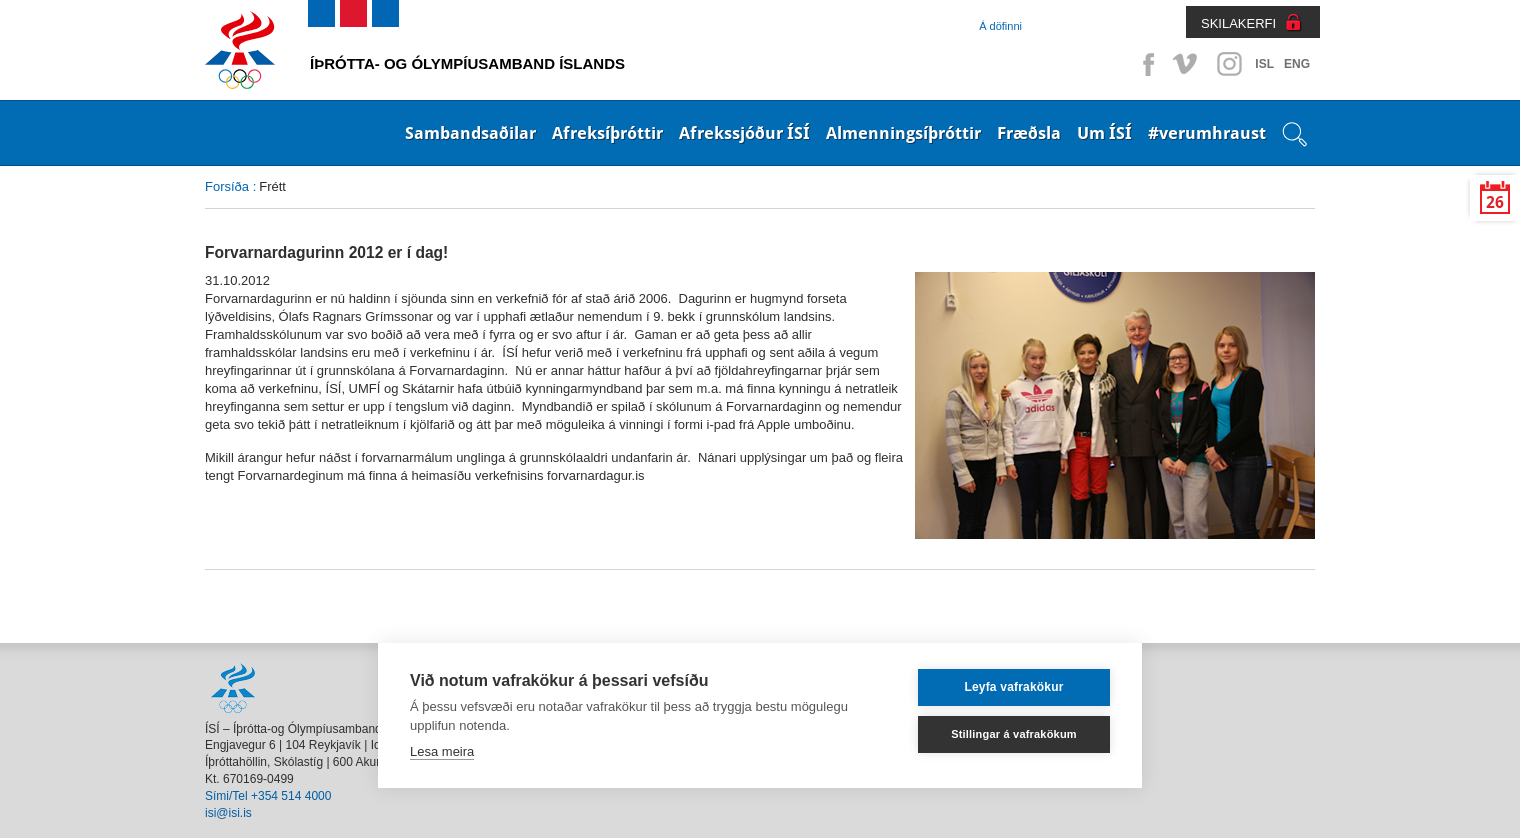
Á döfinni (1000, 26)
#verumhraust (1207, 133)
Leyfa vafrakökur (1013, 687)
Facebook (1145, 64)
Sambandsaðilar (470, 133)
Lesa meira (442, 751)
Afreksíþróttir (607, 133)
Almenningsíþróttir (903, 133)
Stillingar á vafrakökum (1014, 734)
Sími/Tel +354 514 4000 (268, 796)
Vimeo (1187, 64)
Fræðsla (1029, 133)
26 (1495, 202)
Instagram (1229, 64)
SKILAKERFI (1238, 23)
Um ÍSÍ (1104, 133)
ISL (1264, 64)
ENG (1297, 64)
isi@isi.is (228, 813)
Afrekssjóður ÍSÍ (744, 133)
